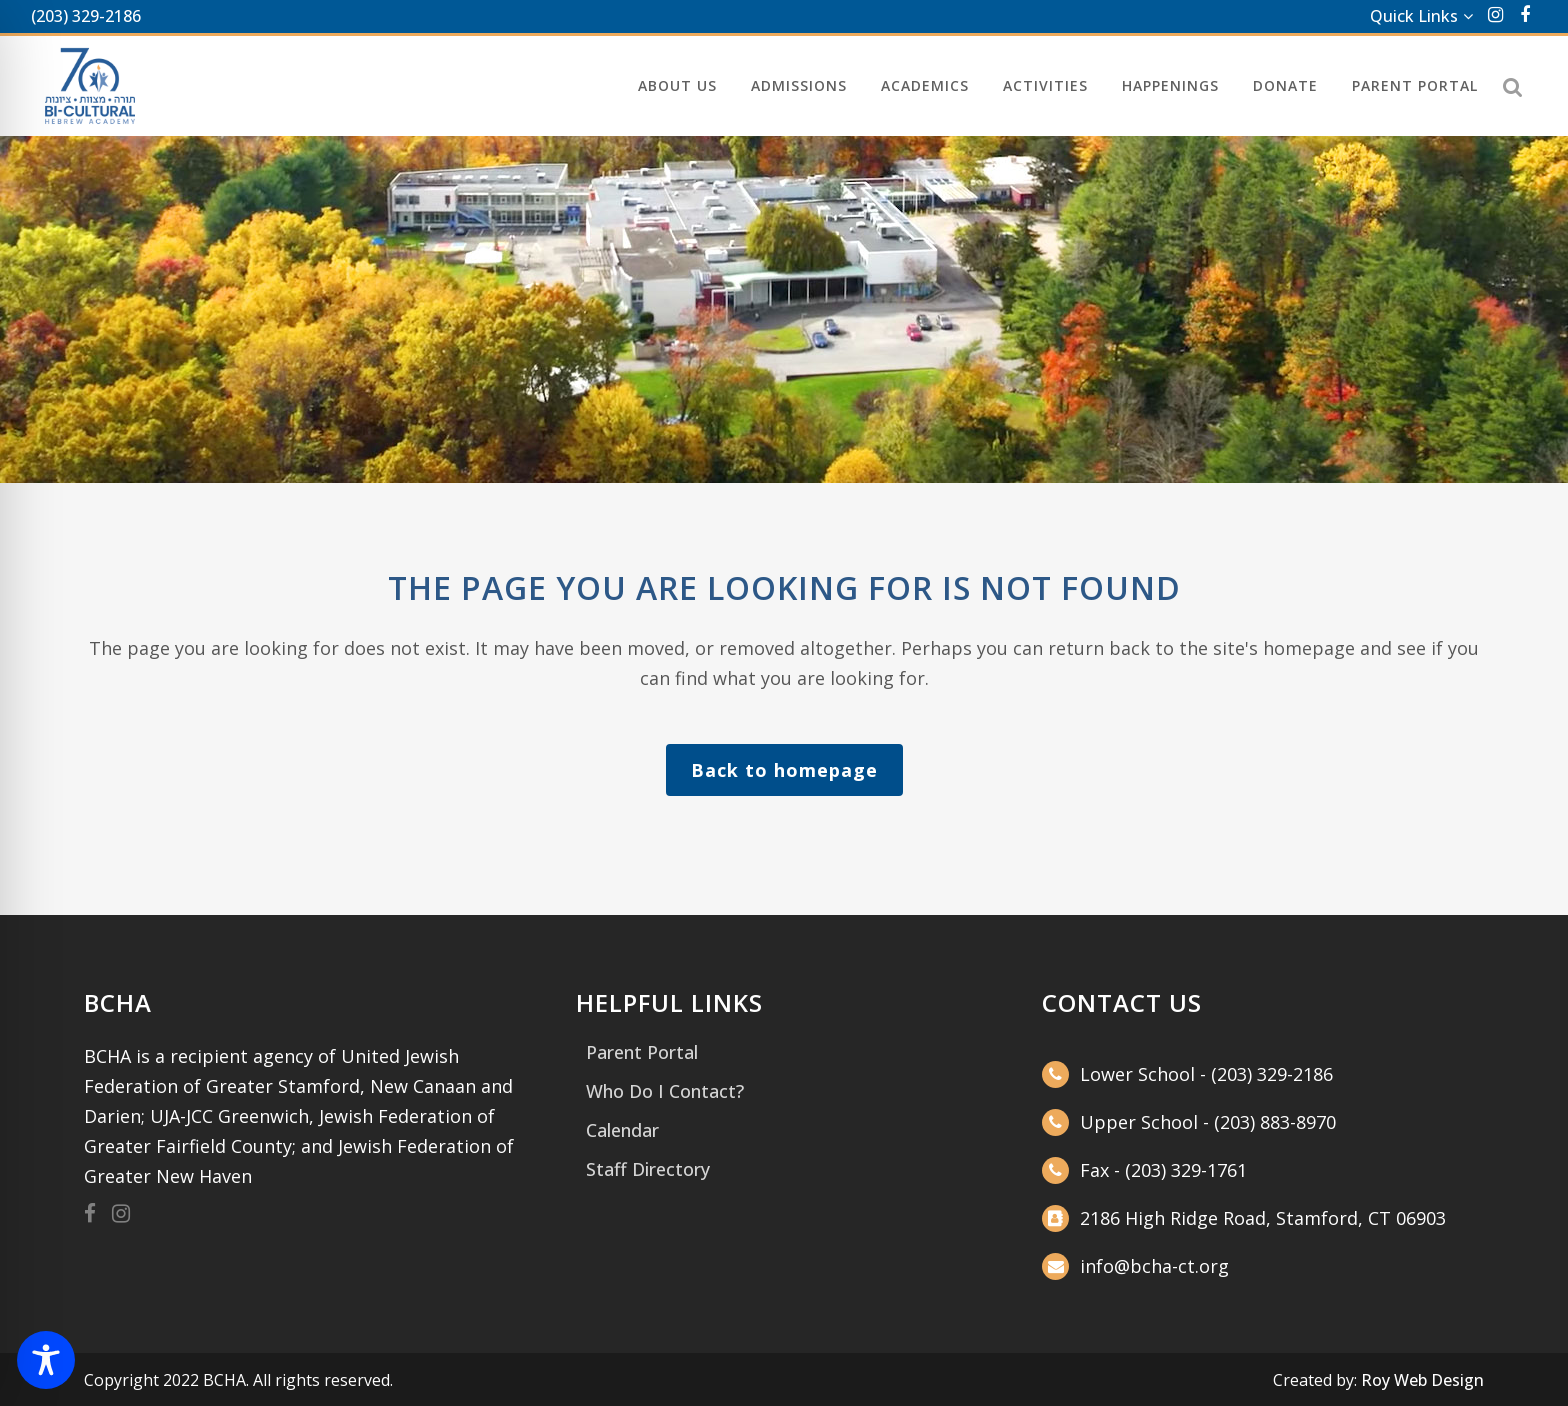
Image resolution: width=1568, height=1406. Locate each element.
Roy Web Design (1422, 1380)
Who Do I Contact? (665, 1091)
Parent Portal (642, 1052)
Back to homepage (784, 770)
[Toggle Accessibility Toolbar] (46, 1360)
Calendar (622, 1130)
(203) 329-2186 (86, 16)
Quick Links (1414, 16)
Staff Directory (648, 1169)
